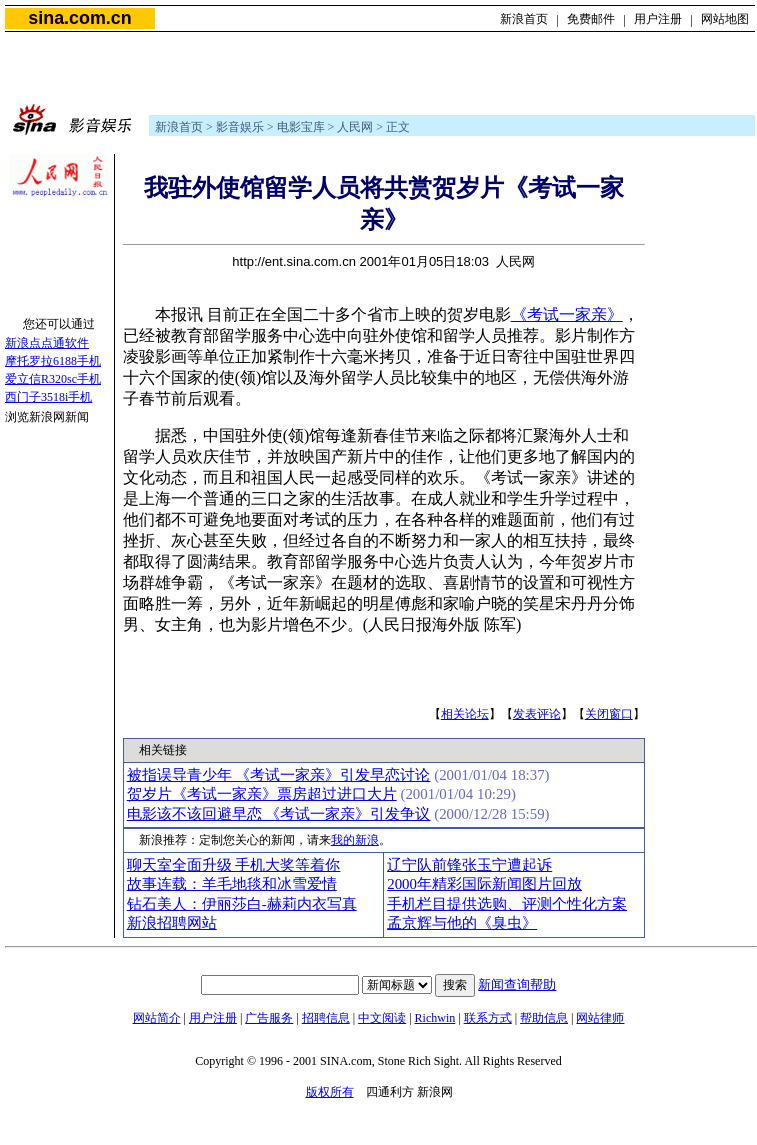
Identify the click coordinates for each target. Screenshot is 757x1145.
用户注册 (658, 19)
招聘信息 (326, 1018)
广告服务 (269, 1018)
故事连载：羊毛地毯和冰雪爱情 (232, 884)
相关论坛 (465, 714)
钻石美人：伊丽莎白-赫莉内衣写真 (242, 904)
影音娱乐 (240, 127)
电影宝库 (301, 127)
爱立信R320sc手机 (53, 379)
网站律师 (600, 1018)
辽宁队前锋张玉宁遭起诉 (469, 865)
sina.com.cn (79, 18)
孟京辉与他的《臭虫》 (462, 923)
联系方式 (488, 1018)
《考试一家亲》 (567, 314)
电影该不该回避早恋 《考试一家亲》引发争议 (279, 814)
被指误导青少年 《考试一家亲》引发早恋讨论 (279, 775)
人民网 (355, 127)
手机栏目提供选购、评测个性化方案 (507, 904)
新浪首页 (524, 19)
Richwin (435, 1018)
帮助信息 (544, 1018)
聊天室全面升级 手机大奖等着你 (234, 865)
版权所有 (330, 1092)
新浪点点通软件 (47, 343)
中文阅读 (382, 1018)
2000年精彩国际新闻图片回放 (484, 884)
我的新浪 (355, 840)
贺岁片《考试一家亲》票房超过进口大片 (262, 794)
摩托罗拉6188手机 (53, 361)
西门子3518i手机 (48, 397)
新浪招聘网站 (172, 923)
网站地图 (725, 19)
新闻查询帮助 (517, 984)
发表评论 (537, 714)
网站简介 (157, 1018)
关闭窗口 (609, 714)
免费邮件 (591, 19)
